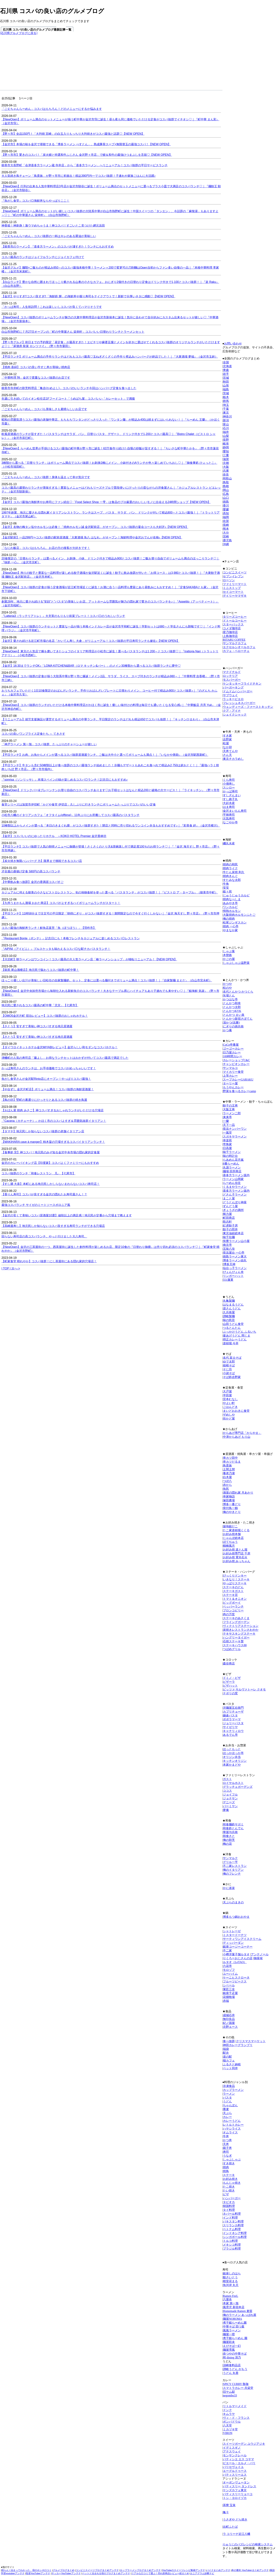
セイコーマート (233, 591)
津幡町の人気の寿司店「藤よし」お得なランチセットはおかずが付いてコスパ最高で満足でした (64, 1057)
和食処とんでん (233, 1828)
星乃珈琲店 (230, 632)
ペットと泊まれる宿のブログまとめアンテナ (106, 2573)
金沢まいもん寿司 (235, 810)
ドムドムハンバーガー (238, 691)
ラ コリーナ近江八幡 (236, 2533)
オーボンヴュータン (236, 2482)
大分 (226, 532)
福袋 (226, 2048)
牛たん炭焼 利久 (233, 872)
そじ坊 (227, 1369)
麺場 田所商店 (232, 1171)
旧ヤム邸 (229, 2391)
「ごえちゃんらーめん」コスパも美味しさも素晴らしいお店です (44, 409)
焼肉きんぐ (230, 876)
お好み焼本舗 (232, 1534)
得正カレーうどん (235, 1339)
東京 (226, 412)
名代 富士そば (232, 1357)
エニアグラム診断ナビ (202, 2573)
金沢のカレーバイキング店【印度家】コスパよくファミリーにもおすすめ (50, 1162)
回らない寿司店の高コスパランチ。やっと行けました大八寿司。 (44, 1236)
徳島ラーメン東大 (235, 1256)
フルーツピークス (235, 1981)
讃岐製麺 (229, 1316)
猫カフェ (229, 2060)
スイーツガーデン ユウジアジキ (244, 2443)
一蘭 (226, 1121)
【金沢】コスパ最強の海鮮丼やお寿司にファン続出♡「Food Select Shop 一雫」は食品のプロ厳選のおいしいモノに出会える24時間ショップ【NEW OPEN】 (106, 502)
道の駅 (227, 2056)
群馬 (226, 401)
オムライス (230, 2132)
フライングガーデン (236, 1622)
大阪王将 (229, 1109)
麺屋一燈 (229, 2334)
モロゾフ (229, 1969)
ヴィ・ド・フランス (236, 2417)
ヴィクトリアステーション (240, 1625)
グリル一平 (230, 1862)
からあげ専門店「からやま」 (242, 1432)
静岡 (226, 447)
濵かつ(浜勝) (231, 1022)
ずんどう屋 (230, 1206)
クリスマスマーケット (251, 2041)
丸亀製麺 (229, 1300)
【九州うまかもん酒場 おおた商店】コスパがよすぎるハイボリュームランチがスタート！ (60, 903)
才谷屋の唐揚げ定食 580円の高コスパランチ (30, 871)
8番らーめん (231, 1163)
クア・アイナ (232, 710)
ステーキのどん (233, 1587)
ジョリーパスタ (233, 1723)
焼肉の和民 (230, 864)
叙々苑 (227, 891)
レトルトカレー (233, 2124)
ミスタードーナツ (235, 1935)
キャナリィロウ (233, 1731)
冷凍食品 (229, 2086)
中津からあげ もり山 (236, 1436)
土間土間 (229, 1469)
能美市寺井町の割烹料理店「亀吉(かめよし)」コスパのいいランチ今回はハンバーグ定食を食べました (68, 388)
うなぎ (227, 2155)
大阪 (226, 466)
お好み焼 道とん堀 (235, 1549)
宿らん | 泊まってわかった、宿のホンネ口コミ (26, 2570)
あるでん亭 (230, 1734)
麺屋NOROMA (232, 2318)
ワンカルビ (230, 907)
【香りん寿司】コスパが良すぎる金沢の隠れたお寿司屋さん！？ (44, 1194)
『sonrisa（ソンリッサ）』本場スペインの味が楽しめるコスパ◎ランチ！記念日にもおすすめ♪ (64, 779)
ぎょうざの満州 (233, 1210)
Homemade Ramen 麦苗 (237, 2311)
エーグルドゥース (235, 2470)
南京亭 (227, 1244)
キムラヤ (229, 2413)
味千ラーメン (232, 1152)
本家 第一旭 (230, 2303)
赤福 (226, 2000)
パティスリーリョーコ (238, 2494)
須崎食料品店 (232, 2365)
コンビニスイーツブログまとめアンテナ (97, 2570)
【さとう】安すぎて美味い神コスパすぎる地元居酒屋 (36, 1026)
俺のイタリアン (233, 1869)
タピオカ (229, 2202)
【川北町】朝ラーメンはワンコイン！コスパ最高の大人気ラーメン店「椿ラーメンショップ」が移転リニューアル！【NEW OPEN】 (89, 959)
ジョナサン (230, 1798)
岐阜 (226, 443)
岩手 (226, 373)
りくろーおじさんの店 (238, 1958)
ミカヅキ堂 (230, 2429)
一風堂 (227, 1132)
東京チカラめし (233, 758)
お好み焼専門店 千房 (236, 1553)
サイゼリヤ (230, 1727)
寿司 (226, 2151)
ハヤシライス (232, 2128)
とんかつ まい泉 (233, 1014)
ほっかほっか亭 (233, 1753)
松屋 (226, 743)
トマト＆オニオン (235, 1598)
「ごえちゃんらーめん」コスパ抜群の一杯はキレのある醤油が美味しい (48, 236)
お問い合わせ (233, 343)
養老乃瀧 (229, 1473)
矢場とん (229, 995)
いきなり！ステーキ (236, 1579)
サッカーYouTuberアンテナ (66, 2573)
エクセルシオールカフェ (239, 647)
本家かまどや (232, 1764)
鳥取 (226, 482)
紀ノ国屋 (229, 2022)
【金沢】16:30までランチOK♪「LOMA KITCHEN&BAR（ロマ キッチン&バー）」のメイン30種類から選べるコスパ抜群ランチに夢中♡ (91, 665)
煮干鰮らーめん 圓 (235, 2338)
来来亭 (227, 1117)
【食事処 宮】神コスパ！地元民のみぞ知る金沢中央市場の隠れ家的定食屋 (50, 1152)
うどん (227, 2101)
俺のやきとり (232, 1512)
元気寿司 (229, 818)
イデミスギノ (232, 2447)
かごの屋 (229, 959)
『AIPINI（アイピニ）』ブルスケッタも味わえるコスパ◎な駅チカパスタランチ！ (55, 948)
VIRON (227, 2433)
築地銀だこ (230, 1526)
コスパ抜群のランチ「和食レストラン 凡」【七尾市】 (38, 1173)
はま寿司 (229, 806)
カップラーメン (233, 2089)
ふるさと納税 (232, 2064)
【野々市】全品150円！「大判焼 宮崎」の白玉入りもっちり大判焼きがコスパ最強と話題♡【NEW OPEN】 (72, 133)
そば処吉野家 (232, 1377)
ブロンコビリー (233, 1610)
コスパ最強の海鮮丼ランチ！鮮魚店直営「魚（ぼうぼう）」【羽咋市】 (48, 927)
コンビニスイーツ (235, 572)
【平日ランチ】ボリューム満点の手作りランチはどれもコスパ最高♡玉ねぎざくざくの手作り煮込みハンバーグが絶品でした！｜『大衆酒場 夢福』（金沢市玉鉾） (109, 356)
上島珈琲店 (230, 636)
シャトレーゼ (232, 1931)
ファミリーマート (235, 584)
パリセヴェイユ (233, 2467)
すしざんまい (232, 795)
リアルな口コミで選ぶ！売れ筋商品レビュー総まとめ (160, 2573)
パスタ (227, 2097)
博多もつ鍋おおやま (236, 1916)
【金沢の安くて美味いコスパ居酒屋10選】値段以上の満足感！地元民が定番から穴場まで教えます (66, 1215)
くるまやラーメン (235, 1186)
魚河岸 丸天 (230, 2285)
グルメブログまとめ (63, 2570)
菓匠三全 (229, 1989)
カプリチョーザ (233, 1711)
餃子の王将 (230, 1105)
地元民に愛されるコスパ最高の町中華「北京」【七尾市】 (39, 1005)
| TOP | (6, 1268)
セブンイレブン (233, 576)
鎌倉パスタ (230, 1715)
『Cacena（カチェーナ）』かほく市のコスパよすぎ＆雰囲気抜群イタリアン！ (53, 1120)
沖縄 (226, 544)
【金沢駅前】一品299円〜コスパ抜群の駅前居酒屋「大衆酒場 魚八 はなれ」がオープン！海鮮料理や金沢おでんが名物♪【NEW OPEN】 (91, 537)
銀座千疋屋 (230, 1993)
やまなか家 (230, 930)
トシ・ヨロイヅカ (235, 2498)
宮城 (226, 377)
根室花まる (230, 2281)
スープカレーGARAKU (238, 1079)
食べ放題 (229, 2041)
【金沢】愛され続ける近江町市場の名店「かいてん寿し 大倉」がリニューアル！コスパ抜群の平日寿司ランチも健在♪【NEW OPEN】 (90, 640)
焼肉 (226, 2167)
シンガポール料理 (235, 2236)
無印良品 (229, 2019)
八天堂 (227, 2425)
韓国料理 (229, 2206)
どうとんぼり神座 (235, 1202)
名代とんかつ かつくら (238, 991)
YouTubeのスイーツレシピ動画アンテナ (183, 2570)
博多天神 (229, 1264)
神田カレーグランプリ (238, 2045)
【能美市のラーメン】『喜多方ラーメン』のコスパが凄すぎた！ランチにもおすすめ (57, 246)
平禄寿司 (229, 814)
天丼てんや (230, 751)
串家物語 (229, 1496)
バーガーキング (233, 687)
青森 (226, 370)
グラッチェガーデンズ (238, 1786)
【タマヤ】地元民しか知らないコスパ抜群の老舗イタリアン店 (42, 1131)
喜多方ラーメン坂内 (236, 1175)
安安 (226, 887)
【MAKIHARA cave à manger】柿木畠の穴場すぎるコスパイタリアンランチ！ (53, 1141)
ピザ (226, 2194)
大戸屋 (227, 1391)
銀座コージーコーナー (238, 1946)
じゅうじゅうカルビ (236, 895)
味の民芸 (229, 1320)
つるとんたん (232, 1327)
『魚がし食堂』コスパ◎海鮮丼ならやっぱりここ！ (35, 200)
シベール (229, 1985)
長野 (226, 439)
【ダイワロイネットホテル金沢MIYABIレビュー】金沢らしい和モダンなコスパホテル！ (59, 1047)
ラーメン (229, 2093)
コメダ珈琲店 (232, 628)
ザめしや (229, 1414)
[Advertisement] (111, 61)
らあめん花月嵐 (233, 1159)
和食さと (229, 1836)
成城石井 (229, 2015)
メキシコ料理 (232, 2244)
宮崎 (226, 536)
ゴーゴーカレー (233, 1048)
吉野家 (227, 739)
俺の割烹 (229, 1839)
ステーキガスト (233, 1591)
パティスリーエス (235, 2474)
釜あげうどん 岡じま (236, 1335)
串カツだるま (232, 1461)
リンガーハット (233, 1275)
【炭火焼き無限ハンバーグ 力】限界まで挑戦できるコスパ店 (41, 860)
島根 (226, 486)
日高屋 (227, 1148)
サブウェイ (230, 695)
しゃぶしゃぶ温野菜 (236, 962)
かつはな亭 (230, 999)
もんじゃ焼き (232, 2182)
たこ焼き (229, 2186)
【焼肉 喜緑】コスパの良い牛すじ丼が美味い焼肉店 (35, 367)
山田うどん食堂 (233, 1324)
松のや (227, 987)
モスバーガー (232, 679)
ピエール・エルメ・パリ (239, 2463)
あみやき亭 (230, 903)
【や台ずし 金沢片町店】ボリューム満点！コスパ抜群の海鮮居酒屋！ (47, 1089)
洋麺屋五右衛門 (233, 1707)
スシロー (229, 787)
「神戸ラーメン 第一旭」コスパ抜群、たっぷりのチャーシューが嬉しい (49, 744)
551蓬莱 (228, 1279)
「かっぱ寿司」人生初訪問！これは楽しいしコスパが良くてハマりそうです (51, 306)
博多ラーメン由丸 (235, 1260)
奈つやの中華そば (235, 2353)
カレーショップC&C (236, 1060)
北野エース (230, 2026)
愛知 (226, 451)
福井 (226, 432)
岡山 (226, 490)
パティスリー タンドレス (239, 2486)
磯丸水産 (229, 843)
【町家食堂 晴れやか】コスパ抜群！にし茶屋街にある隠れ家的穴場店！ (49, 1261)
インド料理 (230, 2217)
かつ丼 (227, 2140)
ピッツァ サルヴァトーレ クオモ (244, 1689)
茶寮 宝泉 (229, 2505)
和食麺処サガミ (233, 1824)
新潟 (226, 420)
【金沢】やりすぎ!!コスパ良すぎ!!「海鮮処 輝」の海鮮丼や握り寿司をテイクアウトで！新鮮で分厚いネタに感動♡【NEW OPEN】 (88, 296)
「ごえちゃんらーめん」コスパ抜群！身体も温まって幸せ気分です (45, 477)
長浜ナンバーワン (235, 1128)
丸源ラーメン (232, 1167)
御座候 (258, 1958)
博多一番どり (232, 1504)
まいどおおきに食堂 (236, 1410)
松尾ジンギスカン (235, 922)
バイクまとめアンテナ (218, 2570)
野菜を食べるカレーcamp (239, 1091)
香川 (226, 505)
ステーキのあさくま (236, 1618)
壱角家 (227, 1144)
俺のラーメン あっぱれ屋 (239, 2314)
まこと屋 (229, 1198)
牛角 (226, 883)
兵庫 (226, 470)
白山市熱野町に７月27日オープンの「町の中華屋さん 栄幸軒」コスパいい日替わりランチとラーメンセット (72, 331)
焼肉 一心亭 (230, 926)
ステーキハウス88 (235, 1645)
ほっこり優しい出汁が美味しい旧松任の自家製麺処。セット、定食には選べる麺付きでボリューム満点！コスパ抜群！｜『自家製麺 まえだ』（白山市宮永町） (106, 980)
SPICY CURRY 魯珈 (235, 2384)
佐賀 (226, 521)
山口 (226, 497)
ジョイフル (230, 1794)
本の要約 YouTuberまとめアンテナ (250, 2570)
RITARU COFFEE (234, 639)
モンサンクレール (235, 2455)
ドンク (227, 2410)
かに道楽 (229, 1888)
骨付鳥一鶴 (230, 1508)
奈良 (226, 474)
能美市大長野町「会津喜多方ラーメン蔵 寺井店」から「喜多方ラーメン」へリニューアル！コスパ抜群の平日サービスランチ (84, 165)
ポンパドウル (232, 2421)
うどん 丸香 (230, 2373)
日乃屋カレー (232, 1052)
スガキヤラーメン (235, 1136)
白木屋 (227, 1477)
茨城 (226, 393)
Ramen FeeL (230, 2295)
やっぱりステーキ (235, 1583)
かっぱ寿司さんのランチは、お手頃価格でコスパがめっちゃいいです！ (48, 1068)
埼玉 (226, 404)
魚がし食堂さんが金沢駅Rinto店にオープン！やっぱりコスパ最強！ (46, 1078)
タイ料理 (229, 2209)
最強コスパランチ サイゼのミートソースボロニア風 (35, 1204)
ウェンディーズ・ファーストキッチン (248, 706)
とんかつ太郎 (232, 1007)
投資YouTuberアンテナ (38, 2573)
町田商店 (229, 1217)
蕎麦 (226, 2109)
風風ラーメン (232, 2330)
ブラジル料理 (232, 2248)
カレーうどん (232, 2120)
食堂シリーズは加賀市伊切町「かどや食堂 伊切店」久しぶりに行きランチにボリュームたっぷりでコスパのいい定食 (78, 804)
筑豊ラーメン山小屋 (236, 1241)
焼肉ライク (230, 868)
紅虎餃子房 (230, 1225)
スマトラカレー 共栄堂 (238, 2387)
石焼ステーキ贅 (233, 1641)
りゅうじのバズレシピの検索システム (247, 2544)
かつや (227, 983)
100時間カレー (232, 1056)
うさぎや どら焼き (235, 2519)
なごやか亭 (230, 822)
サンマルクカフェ (235, 643)
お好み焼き (230, 2178)
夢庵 (226, 1810)
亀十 (226, 2512)
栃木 (226, 397)
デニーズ (229, 1802)
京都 (226, 463)
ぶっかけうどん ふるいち (239, 1331)
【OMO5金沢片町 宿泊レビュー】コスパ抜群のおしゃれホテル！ (44, 1015)
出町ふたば (230, 2526)
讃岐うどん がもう (235, 2369)
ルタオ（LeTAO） (235, 1962)
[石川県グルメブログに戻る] (18, 33)
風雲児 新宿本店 (233, 2307)
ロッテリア (230, 675)
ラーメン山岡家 (233, 1179)
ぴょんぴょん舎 (233, 1272)
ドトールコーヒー (235, 620)
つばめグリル (232, 1649)
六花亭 (227, 1966)
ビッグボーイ (232, 1602)
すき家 (227, 735)
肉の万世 (229, 1614)
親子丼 (227, 2147)
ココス (227, 1790)
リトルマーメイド (235, 2406)
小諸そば (229, 1373)
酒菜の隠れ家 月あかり (238, 1492)
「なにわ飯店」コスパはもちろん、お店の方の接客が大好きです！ (45, 547)
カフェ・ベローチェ (236, 651)
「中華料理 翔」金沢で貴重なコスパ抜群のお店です (35, 377)
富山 (226, 424)
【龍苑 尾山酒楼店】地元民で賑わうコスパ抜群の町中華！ (40, 969)
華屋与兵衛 (230, 1832)
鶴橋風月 (229, 1545)
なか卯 (227, 747)
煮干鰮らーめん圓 (235, 2322)
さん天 (227, 754)
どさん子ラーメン (235, 1194)
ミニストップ (232, 587)
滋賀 (226, 459)
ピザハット (230, 1685)
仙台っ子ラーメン (235, 1268)
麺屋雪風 (229, 2349)
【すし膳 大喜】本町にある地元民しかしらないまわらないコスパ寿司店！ (50, 1183)
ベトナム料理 (232, 2229)
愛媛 (226, 509)
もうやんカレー (233, 1087)
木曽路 (227, 955)
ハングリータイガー (236, 1637)
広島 (226, 493)
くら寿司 (229, 779)
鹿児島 (227, 540)
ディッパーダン (233, 1942)
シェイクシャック (235, 714)
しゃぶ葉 (229, 951)
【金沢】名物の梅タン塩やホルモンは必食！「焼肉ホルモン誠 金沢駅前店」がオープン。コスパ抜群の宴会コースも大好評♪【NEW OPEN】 (94, 526)
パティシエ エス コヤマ (238, 2459)
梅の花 (227, 1843)
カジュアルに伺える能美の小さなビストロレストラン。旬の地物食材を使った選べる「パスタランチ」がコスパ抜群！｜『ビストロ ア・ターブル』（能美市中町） (109, 892)
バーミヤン (230, 1806)
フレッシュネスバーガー (239, 703)
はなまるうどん (233, 1304)
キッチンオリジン (235, 1760)
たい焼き (229, 2190)
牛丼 (226, 2136)
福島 (226, 389)
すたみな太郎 (232, 879)
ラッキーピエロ (233, 699)
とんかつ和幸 (232, 1003)
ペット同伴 (230, 2068)
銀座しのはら (232, 2273)
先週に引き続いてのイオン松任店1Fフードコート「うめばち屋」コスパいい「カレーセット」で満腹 (68, 398)
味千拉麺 (229, 1237)
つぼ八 (227, 1481)
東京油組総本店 (233, 1233)
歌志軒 (227, 1221)
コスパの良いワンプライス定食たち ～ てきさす (33, 733)
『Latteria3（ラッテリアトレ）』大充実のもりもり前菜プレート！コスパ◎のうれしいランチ (63, 616)
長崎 (226, 524)
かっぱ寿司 (230, 791)
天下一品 (229, 1124)
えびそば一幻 (232, 2345)
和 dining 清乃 (232, 2357)
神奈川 (227, 416)
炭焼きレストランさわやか (240, 1629)
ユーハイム (230, 1973)
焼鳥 (226, 2171)
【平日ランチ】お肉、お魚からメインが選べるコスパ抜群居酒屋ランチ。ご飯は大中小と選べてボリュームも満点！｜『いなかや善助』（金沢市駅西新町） (104, 754)
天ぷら (227, 2113)
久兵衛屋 (229, 1312)
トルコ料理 (230, 2240)
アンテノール (260, 1954)
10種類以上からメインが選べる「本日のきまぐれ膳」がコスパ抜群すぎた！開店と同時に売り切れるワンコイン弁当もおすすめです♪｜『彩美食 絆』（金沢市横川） (110, 825)
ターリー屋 (230, 1083)
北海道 (227, 366)
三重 (226, 455)
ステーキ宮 (230, 1594)
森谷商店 (229, 1663)
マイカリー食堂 (233, 1071)
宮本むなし (230, 1399)
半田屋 (227, 1395)
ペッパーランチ (233, 1606)
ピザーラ (229, 1681)
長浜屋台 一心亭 (233, 1252)
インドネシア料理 (235, 2233)
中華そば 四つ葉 (233, 2326)
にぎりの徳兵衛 (233, 1026)
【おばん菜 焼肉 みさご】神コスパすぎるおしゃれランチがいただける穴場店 (52, 1110)
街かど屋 (229, 1418)
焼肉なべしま (232, 899)
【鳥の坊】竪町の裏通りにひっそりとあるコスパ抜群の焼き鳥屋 (44, 1099)
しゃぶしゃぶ (232, 2159)
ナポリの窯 (230, 1693)
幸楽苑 (227, 1140)
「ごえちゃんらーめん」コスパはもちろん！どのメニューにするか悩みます (51, 108)
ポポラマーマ (232, 1719)
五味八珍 (229, 1248)
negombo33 (230, 2395)
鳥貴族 (227, 1465)
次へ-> (15, 1268)
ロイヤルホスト (233, 1782)
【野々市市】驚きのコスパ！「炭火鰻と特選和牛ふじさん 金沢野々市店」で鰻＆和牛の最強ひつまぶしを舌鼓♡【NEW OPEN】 (86, 154)
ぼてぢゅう (230, 1541)
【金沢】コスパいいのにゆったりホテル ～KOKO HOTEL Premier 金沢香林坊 (53, 836)
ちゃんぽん (230, 2105)
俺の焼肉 (229, 918)
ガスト (227, 1779)
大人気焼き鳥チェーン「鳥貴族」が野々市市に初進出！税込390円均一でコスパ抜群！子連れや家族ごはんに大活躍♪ (78, 175)
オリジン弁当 (232, 1757)
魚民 (226, 1488)
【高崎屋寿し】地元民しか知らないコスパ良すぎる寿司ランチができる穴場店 (53, 1225)
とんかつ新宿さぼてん (238, 1018)
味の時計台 (230, 1155)
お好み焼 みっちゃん (236, 1561)
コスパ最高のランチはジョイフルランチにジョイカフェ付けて (42, 257)
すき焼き (229, 2163)
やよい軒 (229, 1403)
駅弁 (226, 2052)
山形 (226, 385)
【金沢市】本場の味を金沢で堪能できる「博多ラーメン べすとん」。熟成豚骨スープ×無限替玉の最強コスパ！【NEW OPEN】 (86, 144)
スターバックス (233, 624)
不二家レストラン (235, 1865)
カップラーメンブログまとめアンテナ (140, 2570)
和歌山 (227, 478)
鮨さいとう (230, 2277)
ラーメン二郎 (232, 1113)
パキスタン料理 (233, 2221)
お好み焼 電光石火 (235, 1557)
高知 (226, 513)
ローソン (229, 580)
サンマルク (230, 1858)
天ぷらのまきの (233, 1902)
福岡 (226, 517)
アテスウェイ (232, 2451)
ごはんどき (230, 1406)
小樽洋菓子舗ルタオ (236, 1954)
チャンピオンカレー (236, 1064)
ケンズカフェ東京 (235, 2490)
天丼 (226, 2144)
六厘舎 (227, 2299)
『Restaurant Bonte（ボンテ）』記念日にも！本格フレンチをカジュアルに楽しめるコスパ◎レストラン (70, 938)
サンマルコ (230, 1067)
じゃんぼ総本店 (233, 1538)
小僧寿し (229, 783)
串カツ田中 (230, 1457)
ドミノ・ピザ (232, 1677)
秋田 (226, 381)
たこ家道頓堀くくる (236, 1530)
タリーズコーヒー (235, 616)
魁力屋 (227, 1213)
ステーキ (229, 2175)
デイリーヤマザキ (235, 595)
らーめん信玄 (232, 1182)
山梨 (226, 435)
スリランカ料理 (233, 2225)
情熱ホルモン (232, 910)
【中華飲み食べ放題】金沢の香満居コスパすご (32, 881)
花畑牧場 (229, 1996)
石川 (226, 428)
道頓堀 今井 (230, 1343)
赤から (227, 1484)
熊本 (226, 528)
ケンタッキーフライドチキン (242, 683)
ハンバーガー (232, 2198)
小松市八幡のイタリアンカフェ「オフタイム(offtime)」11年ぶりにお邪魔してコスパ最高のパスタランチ (70, 815)
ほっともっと (232, 1749)
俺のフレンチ (232, 1873)
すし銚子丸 (230, 799)
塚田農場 (229, 1500)
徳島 (226, 501)
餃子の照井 (230, 1229)
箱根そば (229, 1365)
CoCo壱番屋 (231, 1044)
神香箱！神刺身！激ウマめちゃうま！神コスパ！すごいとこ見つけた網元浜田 (53, 225)
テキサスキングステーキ (239, 1633)
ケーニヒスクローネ (236, 1977)
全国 (226, 362)
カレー (227, 2116)
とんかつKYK (232, 1011)
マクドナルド (232, 672)
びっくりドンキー (235, 1575)
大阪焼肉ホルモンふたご (239, 914)
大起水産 (229, 803)
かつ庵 (227, 1030)
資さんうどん (232, 1308)
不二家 (227, 1950)
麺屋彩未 (229, 2342)
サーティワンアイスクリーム (242, 1938)
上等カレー (230, 1075)
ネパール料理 (232, 2213)
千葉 (226, 408)
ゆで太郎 (229, 1361)
